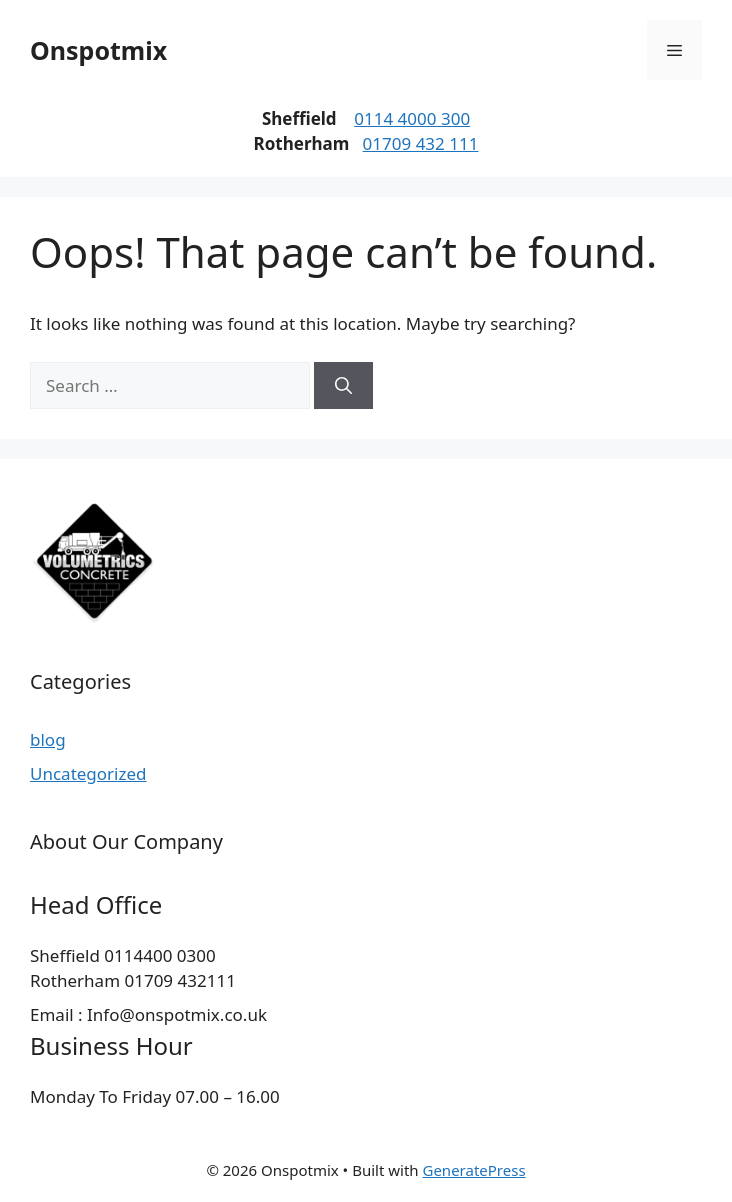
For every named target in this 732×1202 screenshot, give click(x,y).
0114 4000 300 (412, 118)
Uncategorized (88, 773)
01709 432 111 (421, 143)
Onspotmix (98, 50)
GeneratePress (473, 1170)
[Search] (343, 386)
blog (48, 739)
